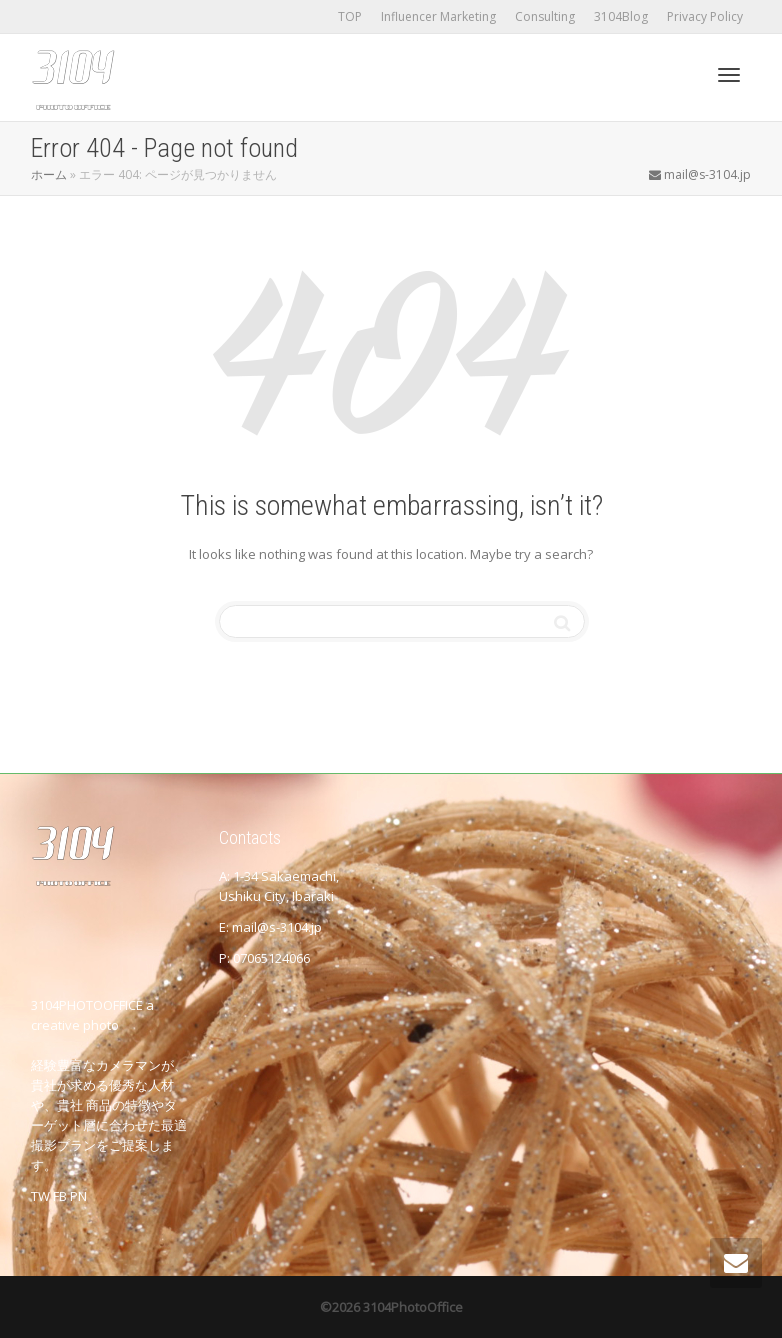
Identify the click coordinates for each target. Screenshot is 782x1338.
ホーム (49, 174)
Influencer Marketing (438, 16)
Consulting (545, 16)
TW (40, 1196)
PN (78, 1196)
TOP (350, 16)
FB (60, 1196)
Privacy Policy (705, 16)
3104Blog (621, 16)
